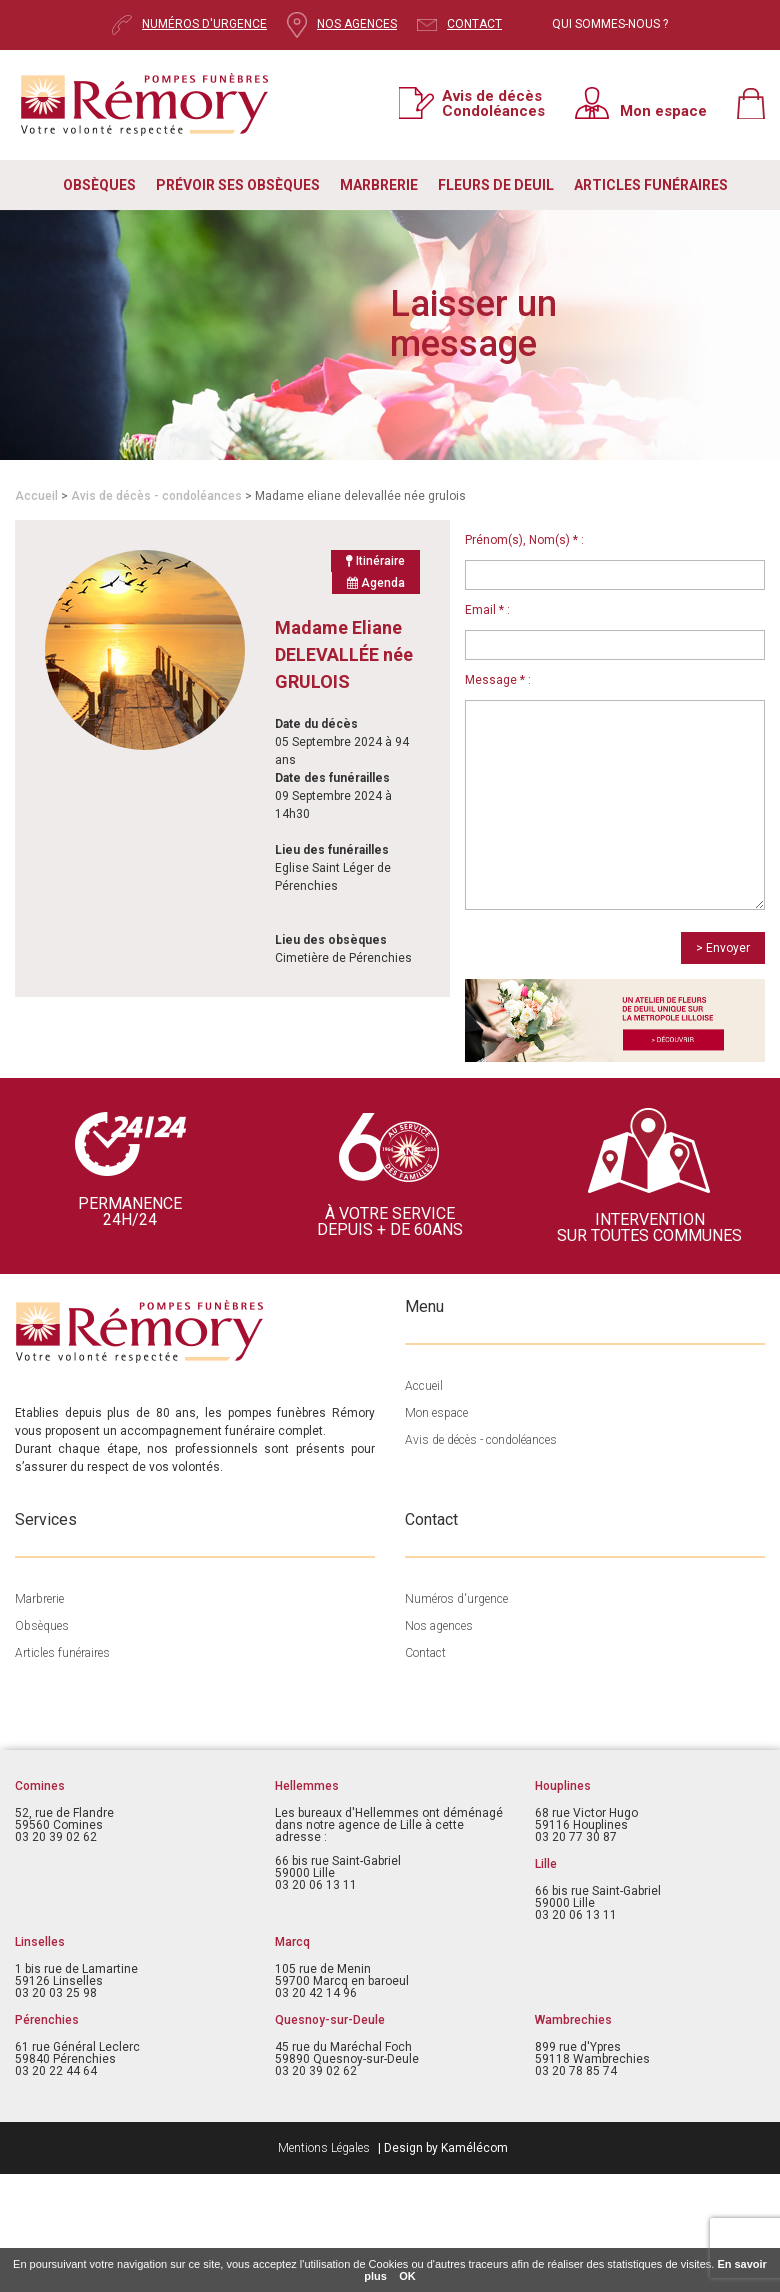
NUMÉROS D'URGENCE (204, 24)
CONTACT (474, 24)
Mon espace (663, 110)
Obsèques (42, 1626)
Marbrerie (39, 1599)
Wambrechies (573, 2020)
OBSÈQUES (99, 185)
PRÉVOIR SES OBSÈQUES (238, 185)
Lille (546, 1864)
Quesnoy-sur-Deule (330, 2020)
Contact (425, 1653)
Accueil (36, 496)
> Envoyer (723, 948)
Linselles (40, 1942)
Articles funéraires (62, 1653)
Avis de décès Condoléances (493, 103)
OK (407, 2276)
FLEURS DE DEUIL (496, 185)
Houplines (563, 1786)
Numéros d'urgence (456, 1599)
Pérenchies (47, 2020)
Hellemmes (307, 1786)
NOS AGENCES (357, 24)
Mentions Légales (324, 2148)
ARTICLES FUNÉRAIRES (651, 185)
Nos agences (439, 1626)
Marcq (292, 1942)
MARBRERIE (379, 185)
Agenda (376, 583)
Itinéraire (375, 561)
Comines (40, 1786)
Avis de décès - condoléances (156, 496)
